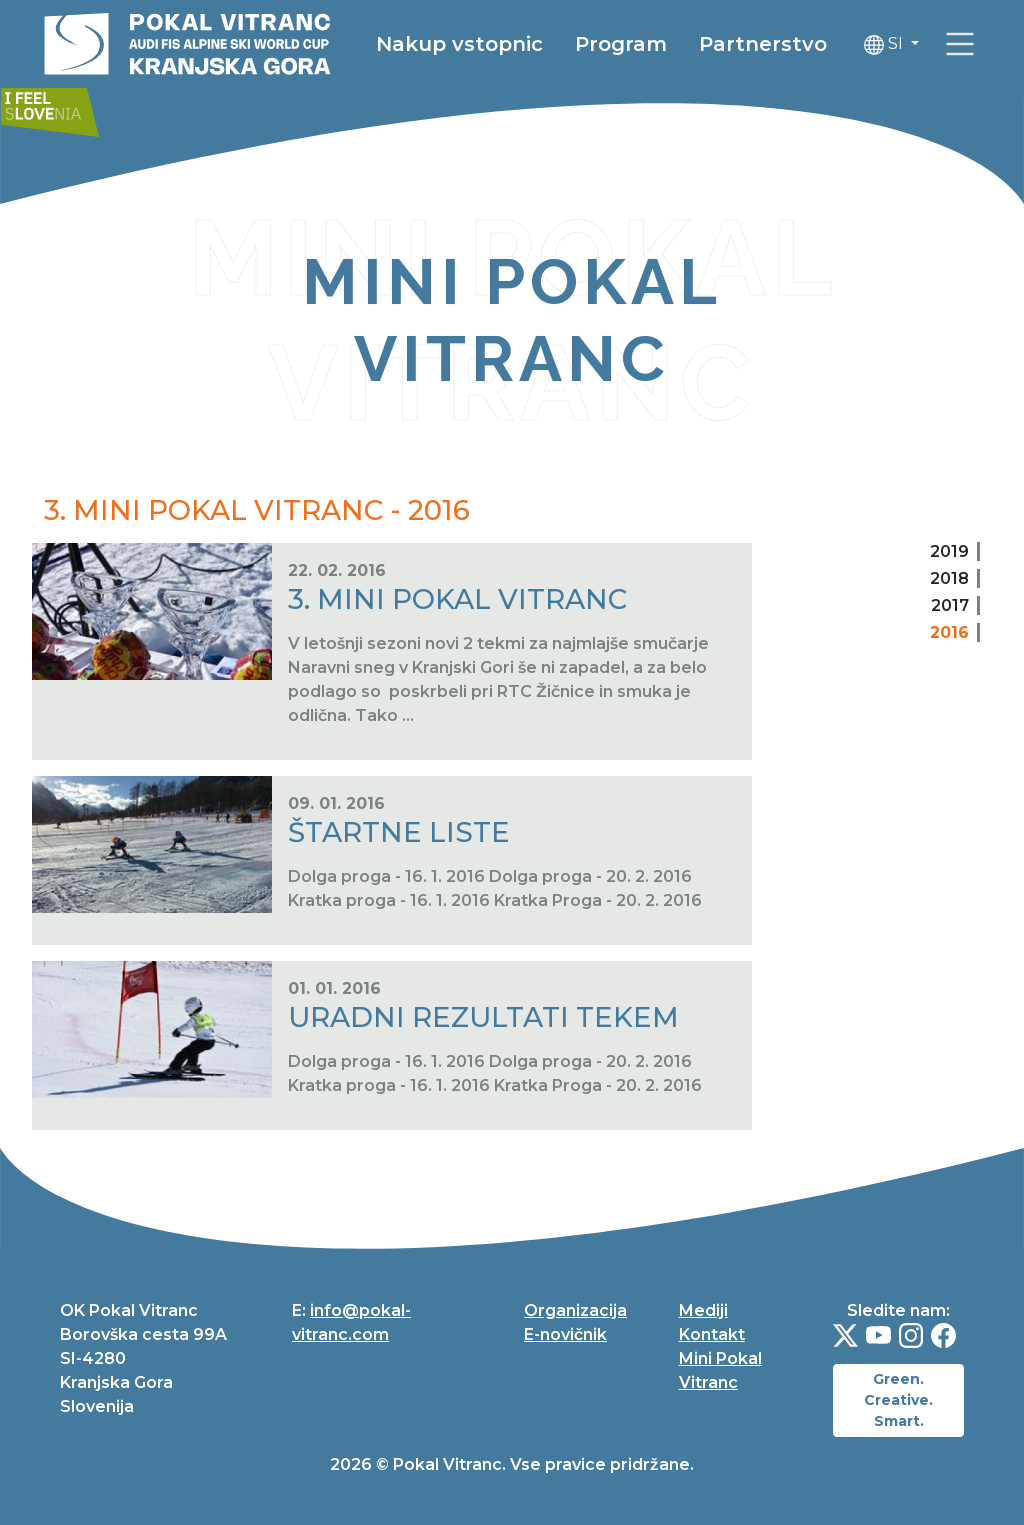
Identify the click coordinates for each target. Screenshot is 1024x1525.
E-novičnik (565, 1334)
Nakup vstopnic (499, 45)
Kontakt (712, 1334)
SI (925, 45)
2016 (949, 632)
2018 (949, 578)
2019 (949, 551)
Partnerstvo (803, 45)
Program (661, 45)
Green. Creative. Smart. (898, 1400)
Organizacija (575, 1310)
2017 (950, 605)
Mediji (703, 1310)
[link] (64, 103)
